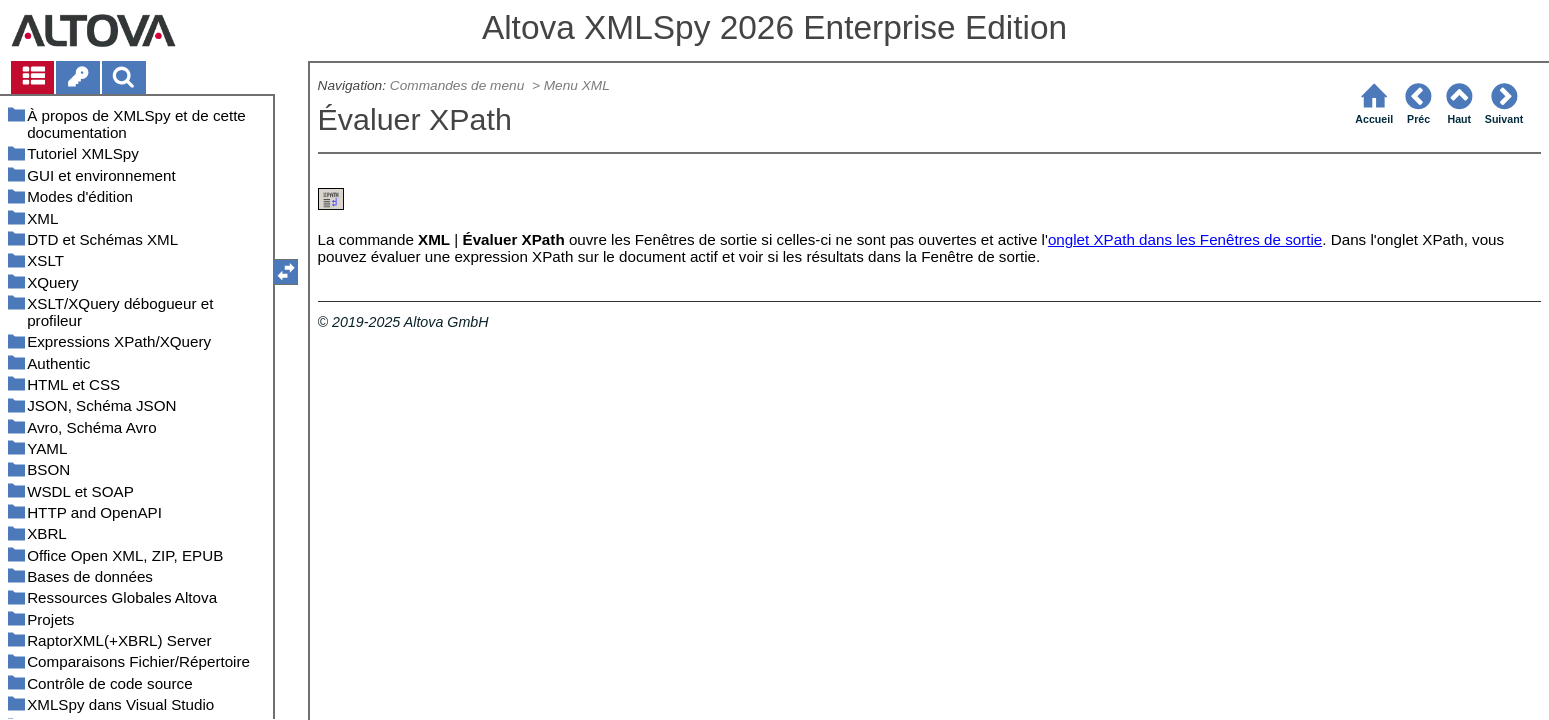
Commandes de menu (459, 85)
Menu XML (577, 85)
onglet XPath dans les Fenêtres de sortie (1185, 239)
